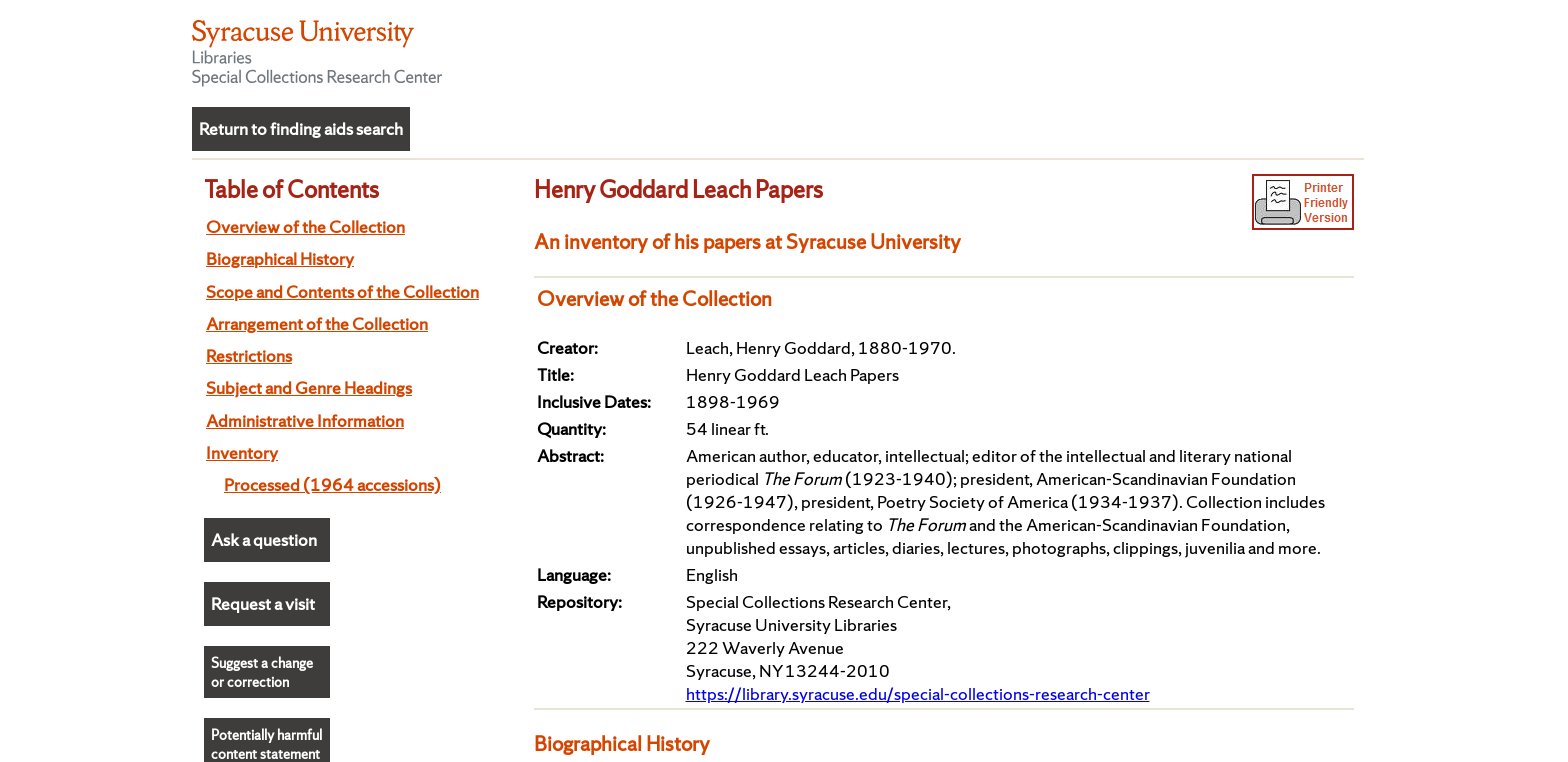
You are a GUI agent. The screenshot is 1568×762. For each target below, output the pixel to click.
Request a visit (263, 603)
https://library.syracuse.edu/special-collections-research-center (918, 693)
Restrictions (249, 355)
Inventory (242, 452)
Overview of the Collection (305, 226)
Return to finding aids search (301, 128)
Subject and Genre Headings (309, 387)
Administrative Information (305, 420)
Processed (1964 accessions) (332, 484)
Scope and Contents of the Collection (342, 291)
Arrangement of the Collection (317, 323)
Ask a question (264, 539)
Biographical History (280, 258)
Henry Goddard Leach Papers (678, 189)
